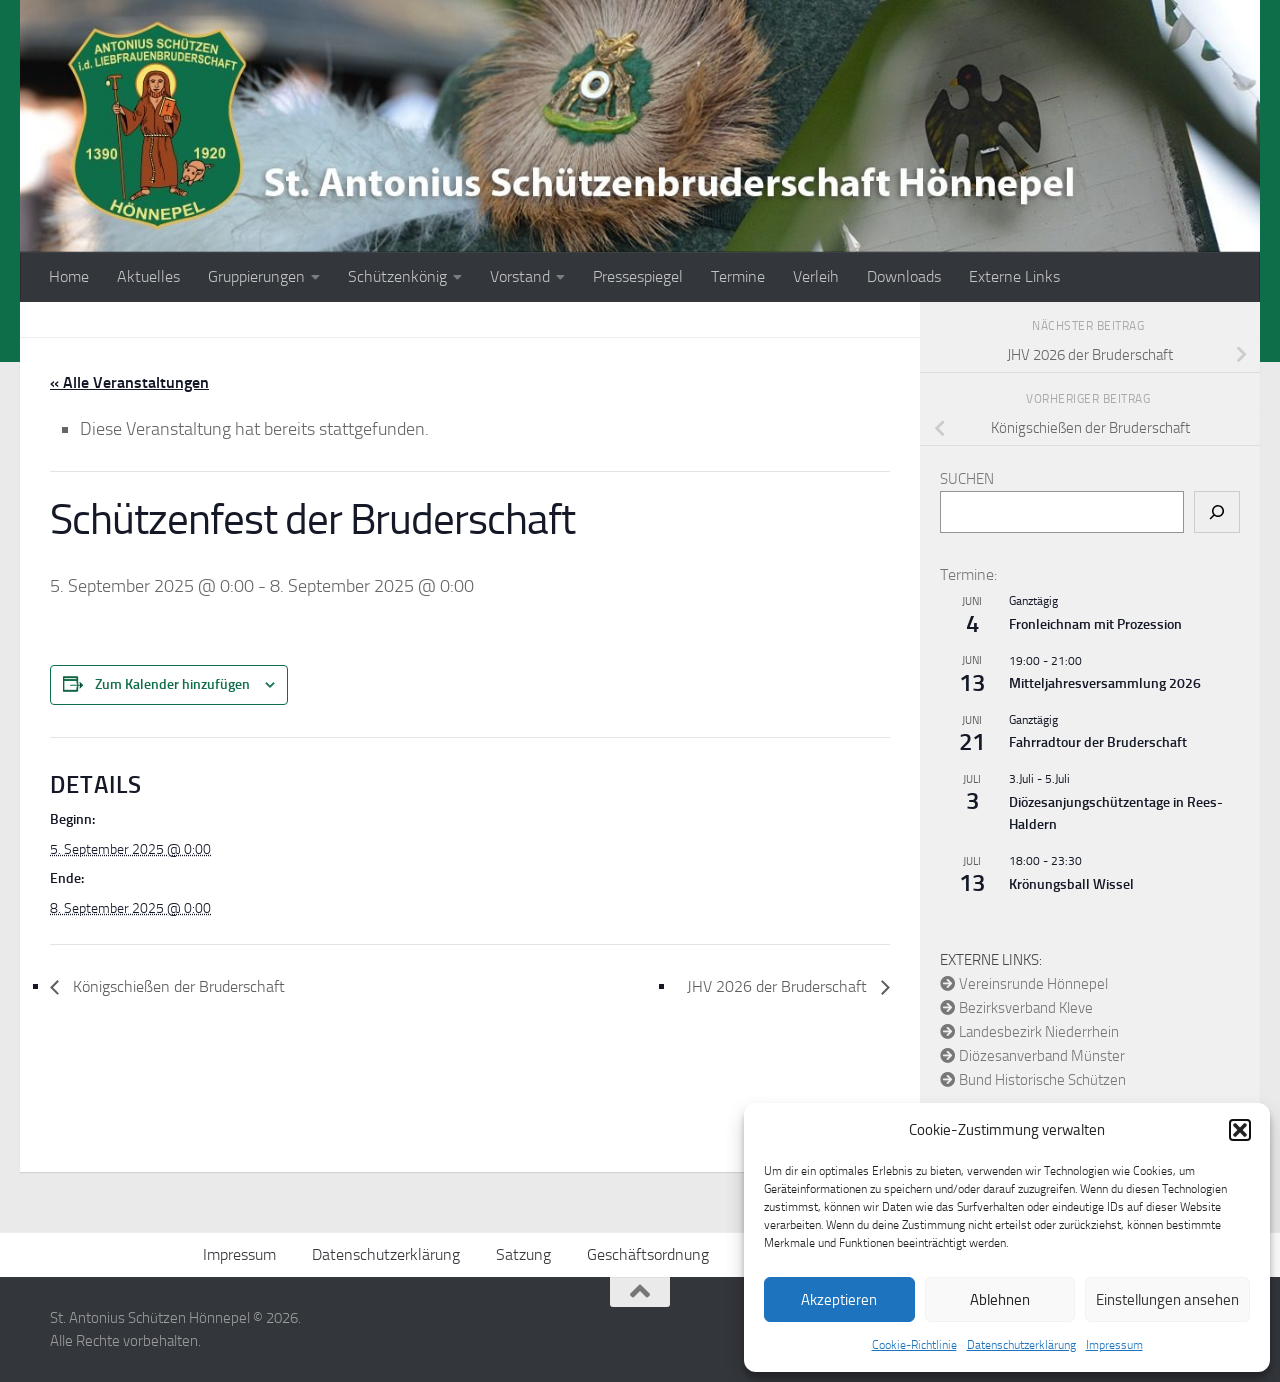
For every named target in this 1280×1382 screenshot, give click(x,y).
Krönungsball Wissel (1071, 884)
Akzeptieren (839, 1300)
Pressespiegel (638, 276)
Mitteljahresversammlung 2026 (1105, 683)
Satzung (523, 1254)
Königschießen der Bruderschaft (177, 986)
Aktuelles (148, 276)
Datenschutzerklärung (1021, 1345)
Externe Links (1014, 276)
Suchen (967, 479)
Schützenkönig (397, 276)
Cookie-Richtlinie (914, 1345)
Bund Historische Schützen (1033, 1080)
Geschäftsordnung (648, 1254)
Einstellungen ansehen (1167, 1300)
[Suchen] (1217, 512)
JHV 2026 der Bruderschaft (779, 986)
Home (69, 276)
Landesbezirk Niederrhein (1029, 1032)
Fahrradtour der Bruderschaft (1098, 742)
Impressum (1114, 1345)
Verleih (816, 276)
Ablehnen (1000, 1300)
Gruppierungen (256, 276)
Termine (738, 276)
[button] (1240, 1130)
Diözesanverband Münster (1032, 1056)
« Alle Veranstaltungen (129, 382)
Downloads (904, 276)
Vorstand (520, 276)
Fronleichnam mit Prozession (1095, 624)
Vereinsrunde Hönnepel (1024, 984)
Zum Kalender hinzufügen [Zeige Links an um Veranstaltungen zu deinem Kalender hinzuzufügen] (172, 684)
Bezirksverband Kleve (1016, 1008)
